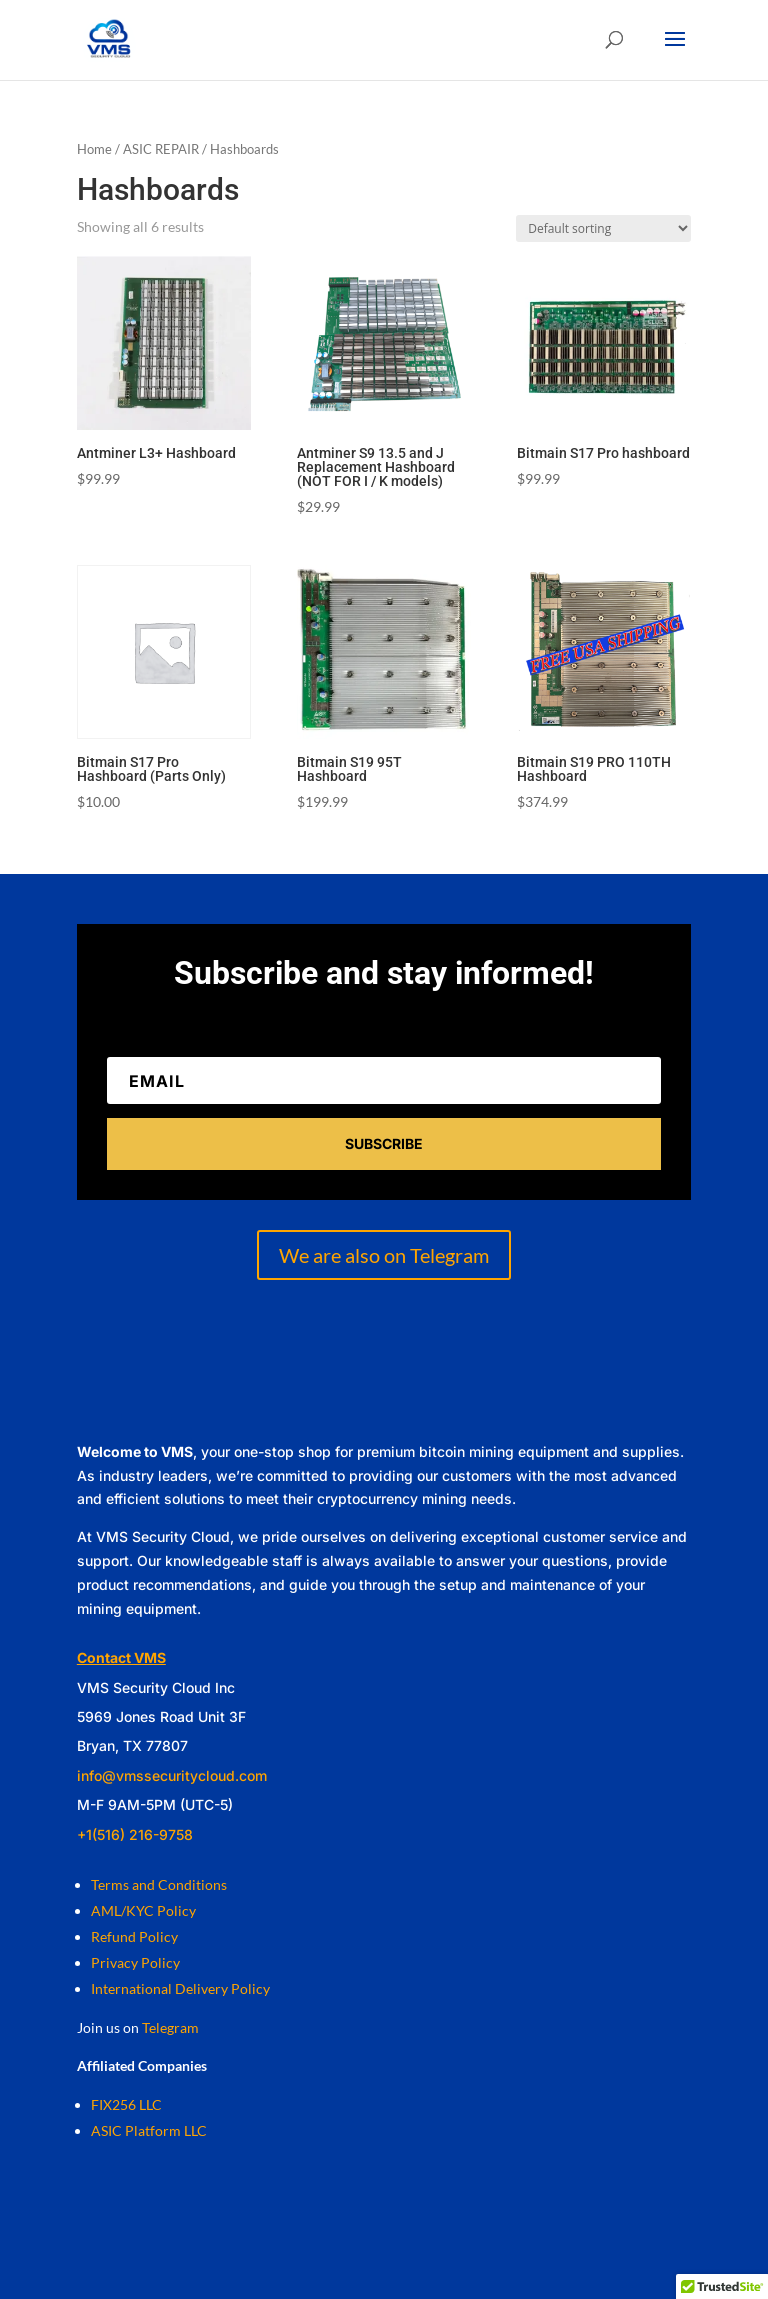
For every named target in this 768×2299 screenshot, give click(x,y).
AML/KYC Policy (143, 1910)
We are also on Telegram (384, 1255)
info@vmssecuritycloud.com (172, 1775)
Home (94, 149)
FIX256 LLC (126, 2104)
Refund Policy (134, 1936)
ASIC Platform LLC (149, 2130)
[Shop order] (603, 228)
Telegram (170, 2027)
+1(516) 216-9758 (135, 1834)
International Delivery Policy (180, 1988)
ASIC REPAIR (161, 149)
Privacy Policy (135, 1962)
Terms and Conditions (159, 1884)
